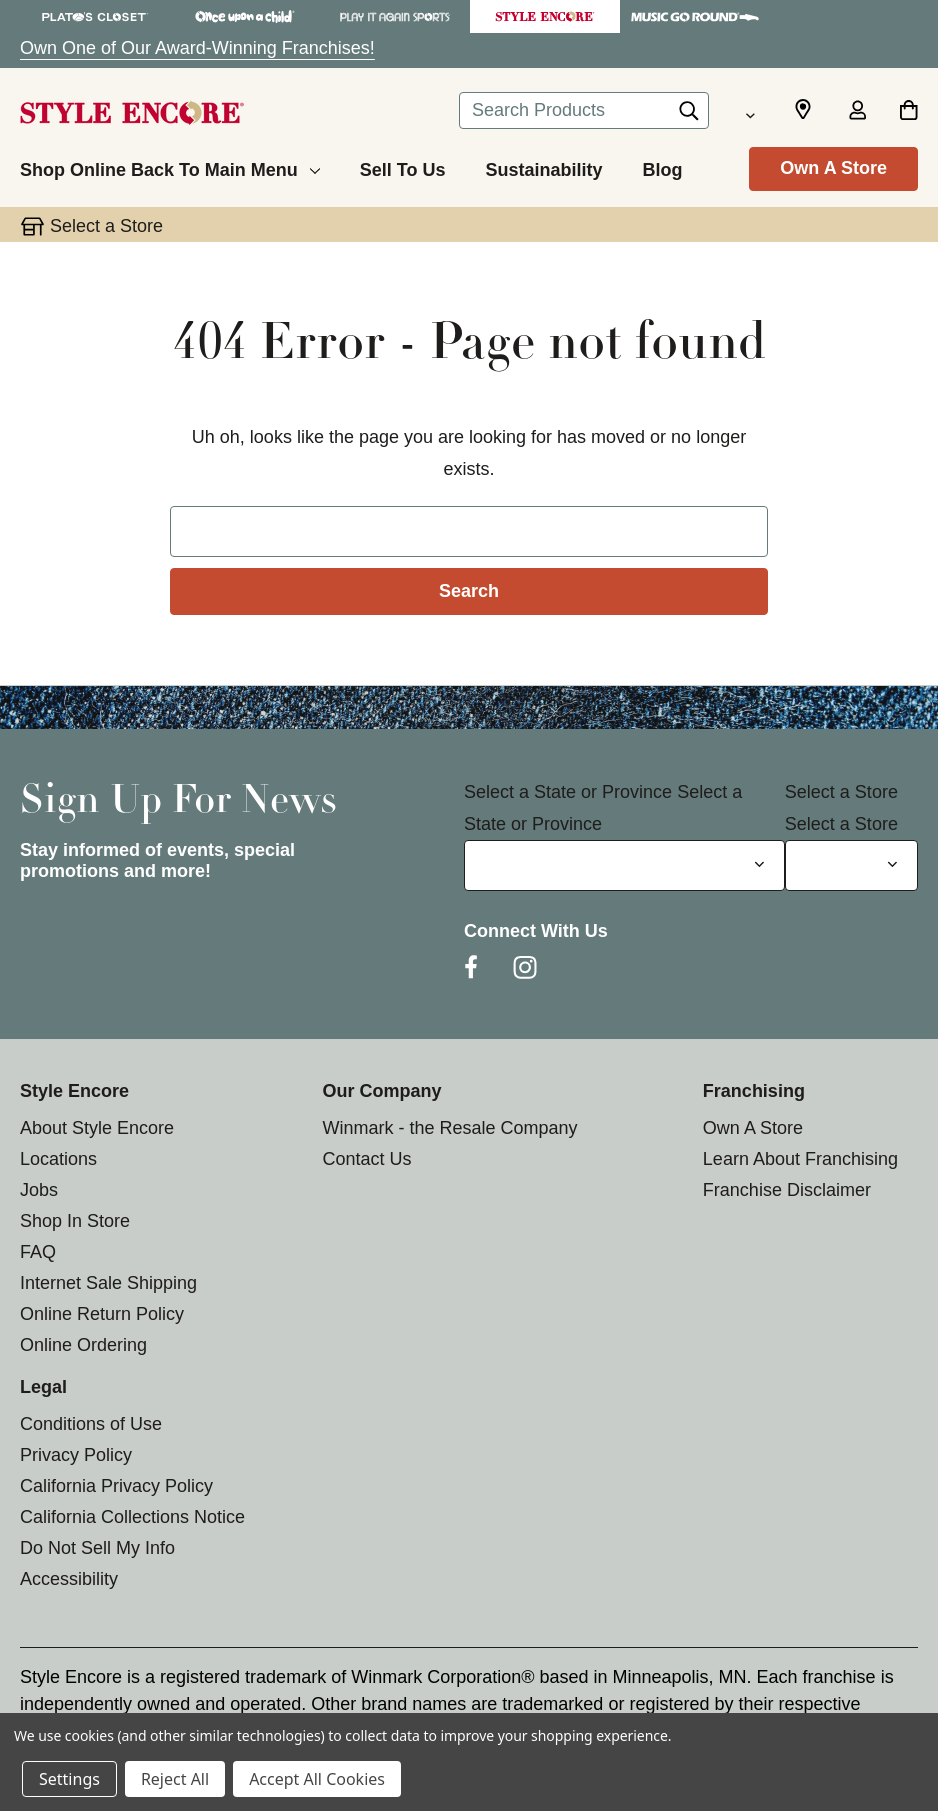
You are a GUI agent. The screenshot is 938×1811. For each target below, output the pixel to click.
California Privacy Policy (116, 1486)
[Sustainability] (543, 167)
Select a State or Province (568, 792)
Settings (69, 1779)
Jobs (39, 1190)
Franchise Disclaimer (787, 1190)
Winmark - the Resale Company (449, 1128)
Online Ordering (83, 1345)
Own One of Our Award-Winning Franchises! (197, 48)
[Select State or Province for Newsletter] (624, 865)
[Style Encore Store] (545, 16)
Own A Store (833, 168)
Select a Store (841, 792)
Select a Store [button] (106, 226)
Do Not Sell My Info (97, 1548)
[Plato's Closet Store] (95, 16)
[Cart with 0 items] (908, 112)
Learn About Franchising (800, 1159)
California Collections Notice (132, 1517)
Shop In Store (75, 1221)
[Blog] (662, 167)
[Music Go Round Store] (695, 16)
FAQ (38, 1252)
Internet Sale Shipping (108, 1283)
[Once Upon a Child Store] (245, 16)
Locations (58, 1159)
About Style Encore (97, 1128)
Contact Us (366, 1159)
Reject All (175, 1779)
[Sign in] (857, 112)
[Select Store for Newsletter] (851, 865)
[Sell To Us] (403, 167)
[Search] (689, 116)
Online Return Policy (102, 1314)
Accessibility (69, 1579)
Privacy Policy (76, 1455)
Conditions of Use (91, 1424)
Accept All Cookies (317, 1779)
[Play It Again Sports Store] (395, 16)
